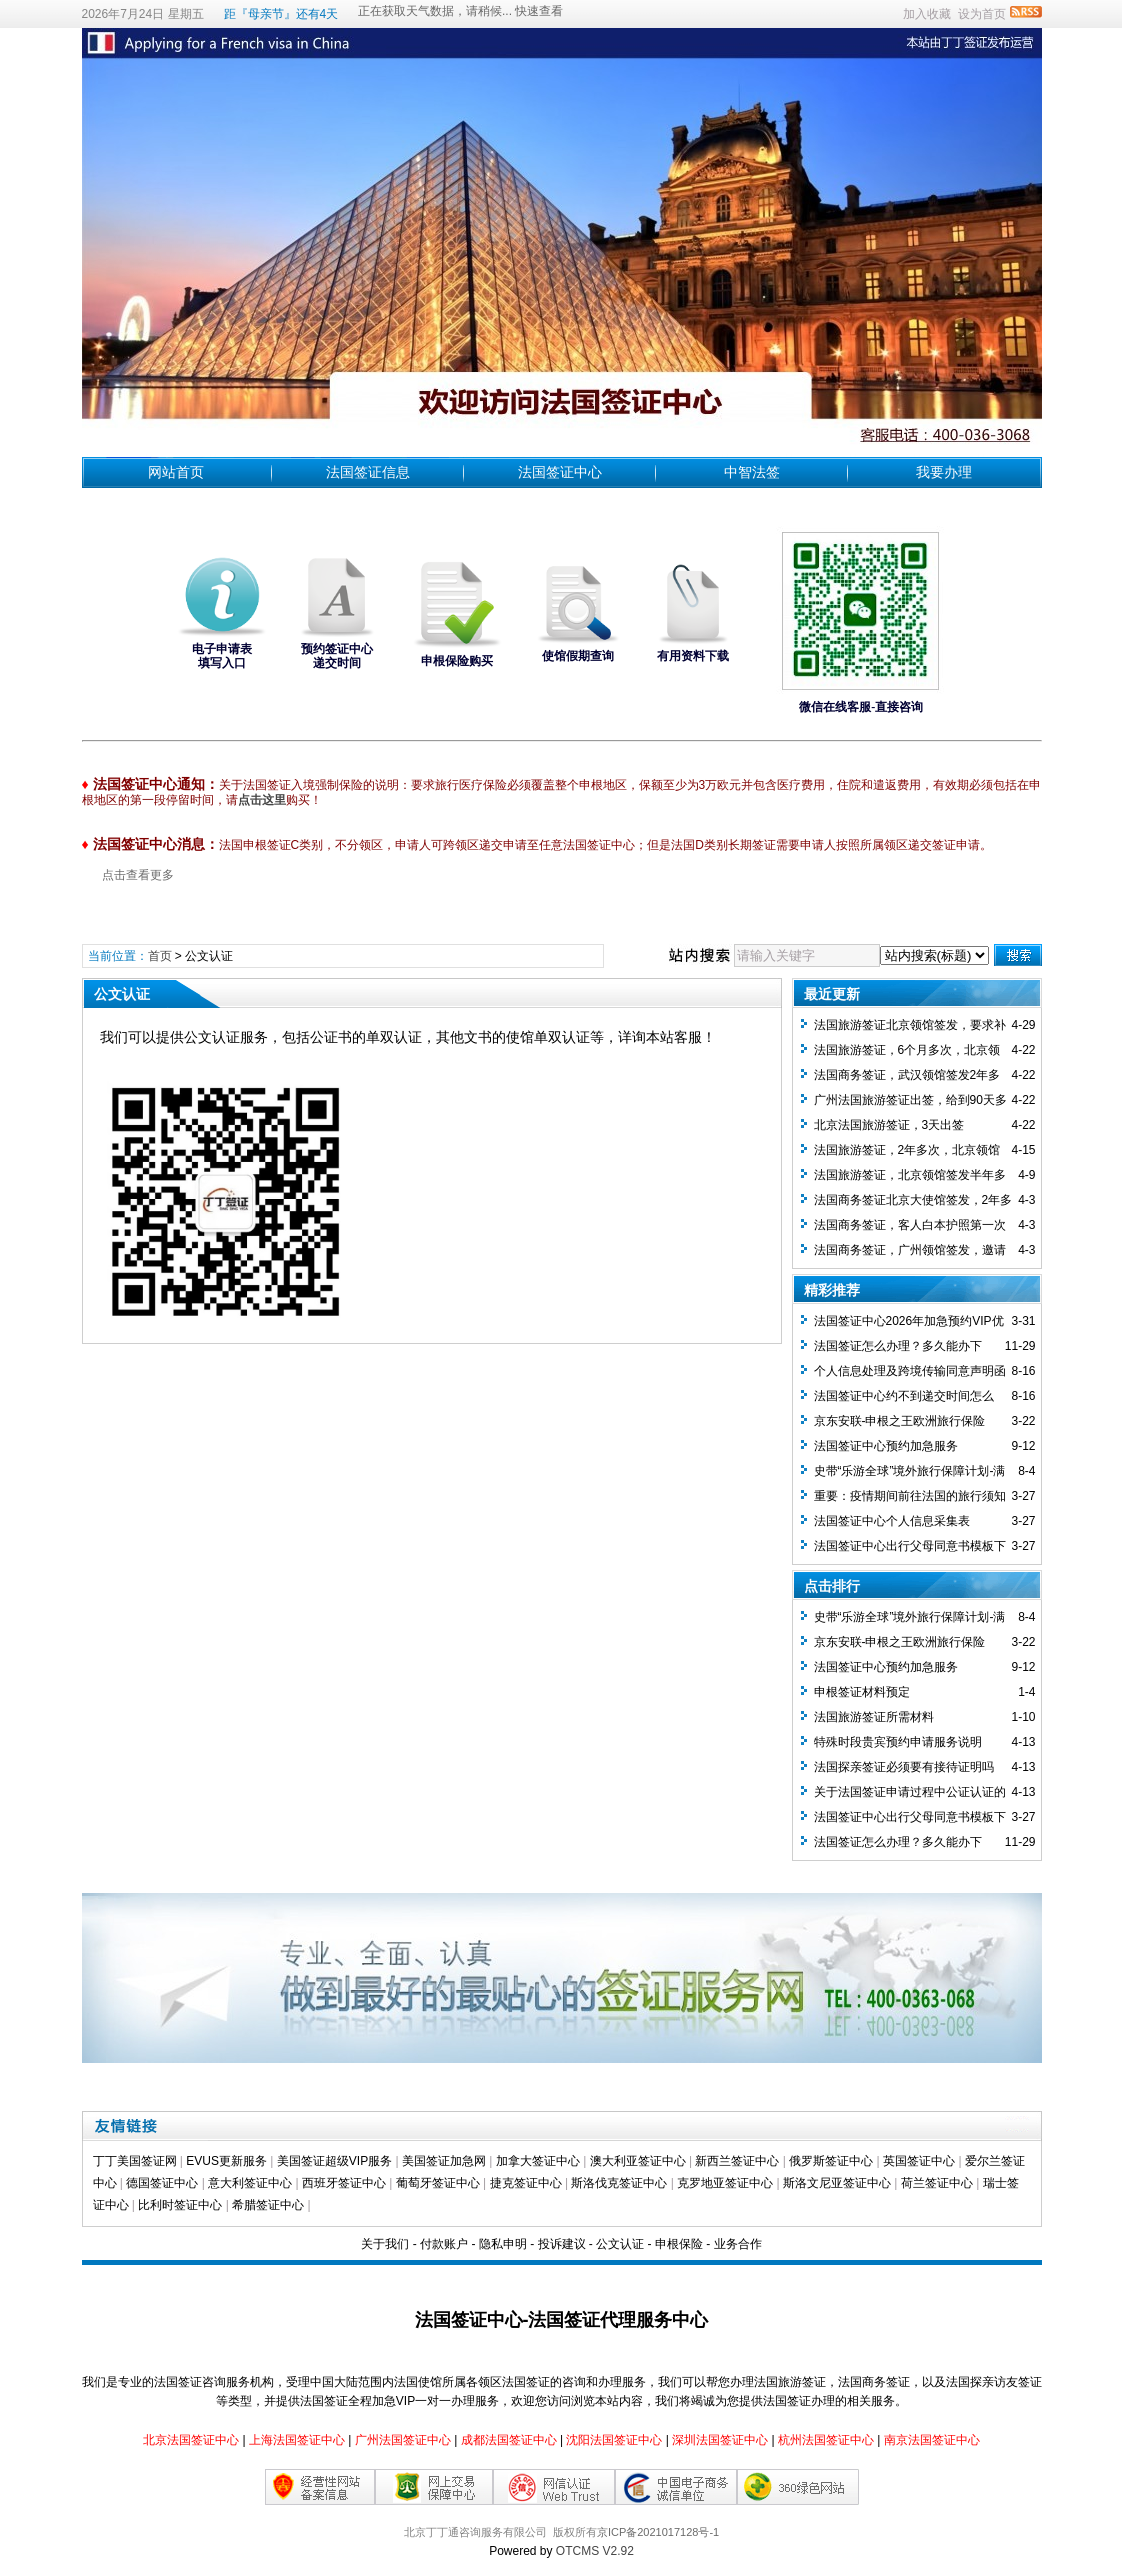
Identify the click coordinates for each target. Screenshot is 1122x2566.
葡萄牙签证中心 (438, 2183)
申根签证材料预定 (862, 1692)
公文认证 (620, 2244)
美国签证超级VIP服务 (334, 2161)
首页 (160, 956)
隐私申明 (503, 2244)
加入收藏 (927, 14)
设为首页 (982, 14)
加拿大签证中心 (538, 2161)
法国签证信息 (368, 472)
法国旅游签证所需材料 (874, 1717)
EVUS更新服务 (226, 2161)
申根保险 (679, 2244)
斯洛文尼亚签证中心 (837, 2183)
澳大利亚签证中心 (638, 2161)
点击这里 (262, 800)
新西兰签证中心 (737, 2161)
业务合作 (738, 2244)
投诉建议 (562, 2244)
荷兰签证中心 (937, 2183)
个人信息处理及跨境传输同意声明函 (910, 1371)
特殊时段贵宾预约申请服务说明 (898, 1742)
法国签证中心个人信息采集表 (892, 1521)
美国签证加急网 (444, 2161)
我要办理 (944, 472)
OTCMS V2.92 (595, 2551)
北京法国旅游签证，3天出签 (889, 1125)
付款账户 (444, 2244)
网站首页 (176, 472)
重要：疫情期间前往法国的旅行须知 (910, 1496)
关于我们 (385, 2244)
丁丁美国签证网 (135, 2161)
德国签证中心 (162, 2183)
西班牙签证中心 (344, 2183)
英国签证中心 (919, 2161)
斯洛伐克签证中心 (619, 2183)
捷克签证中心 (526, 2183)
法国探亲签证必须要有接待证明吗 (904, 1767)
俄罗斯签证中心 (831, 2161)
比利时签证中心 (180, 2205)
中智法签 (752, 472)
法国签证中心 (560, 472)
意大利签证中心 (250, 2183)
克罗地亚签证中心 (725, 2183)
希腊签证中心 (268, 2205)
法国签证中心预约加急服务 (886, 1446)
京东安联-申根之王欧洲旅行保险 (900, 1421)
